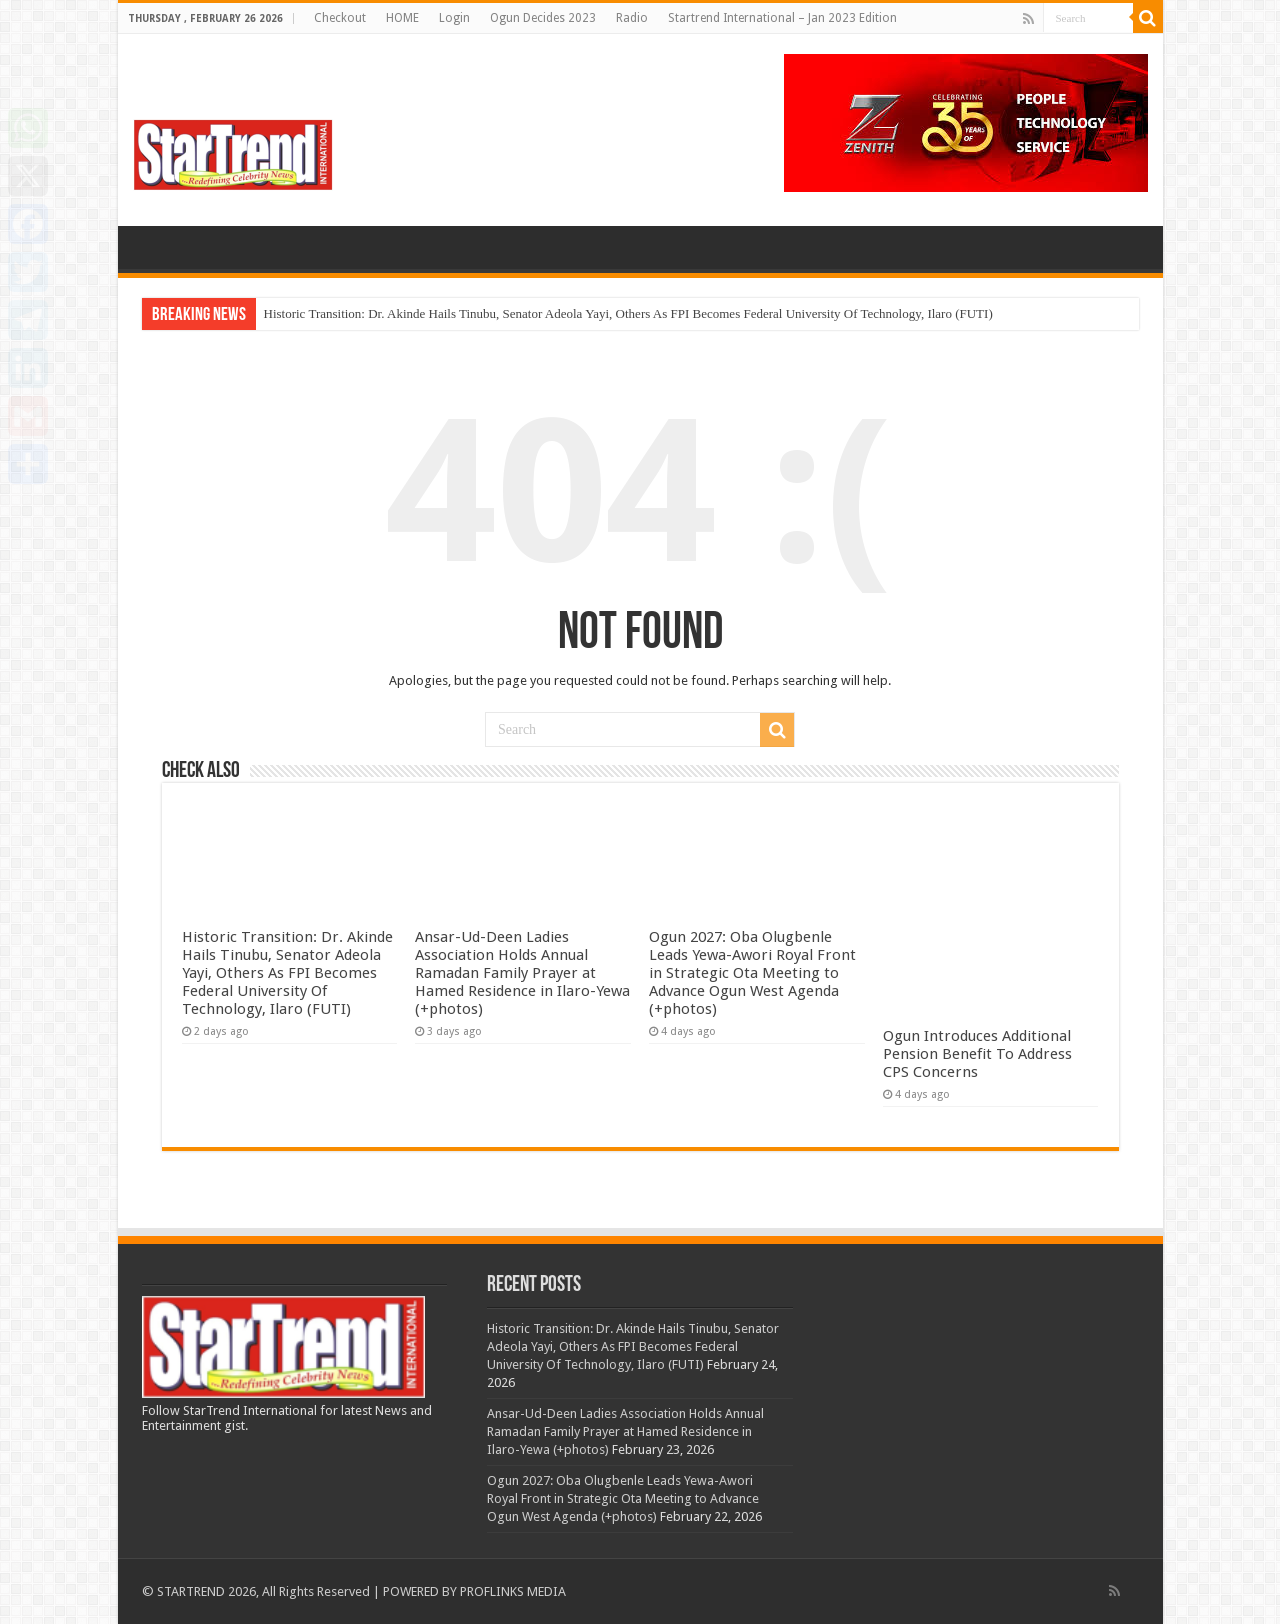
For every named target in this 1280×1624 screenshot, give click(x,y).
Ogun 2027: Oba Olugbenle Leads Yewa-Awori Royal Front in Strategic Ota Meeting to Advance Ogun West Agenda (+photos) (752, 973)
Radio (632, 18)
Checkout (340, 18)
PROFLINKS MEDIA (513, 1591)
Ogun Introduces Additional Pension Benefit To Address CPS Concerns (977, 1054)
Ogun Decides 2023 (543, 18)
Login (454, 18)
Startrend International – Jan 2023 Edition (782, 18)
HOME (402, 18)
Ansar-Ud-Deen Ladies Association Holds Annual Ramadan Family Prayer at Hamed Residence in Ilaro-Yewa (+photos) (522, 973)
